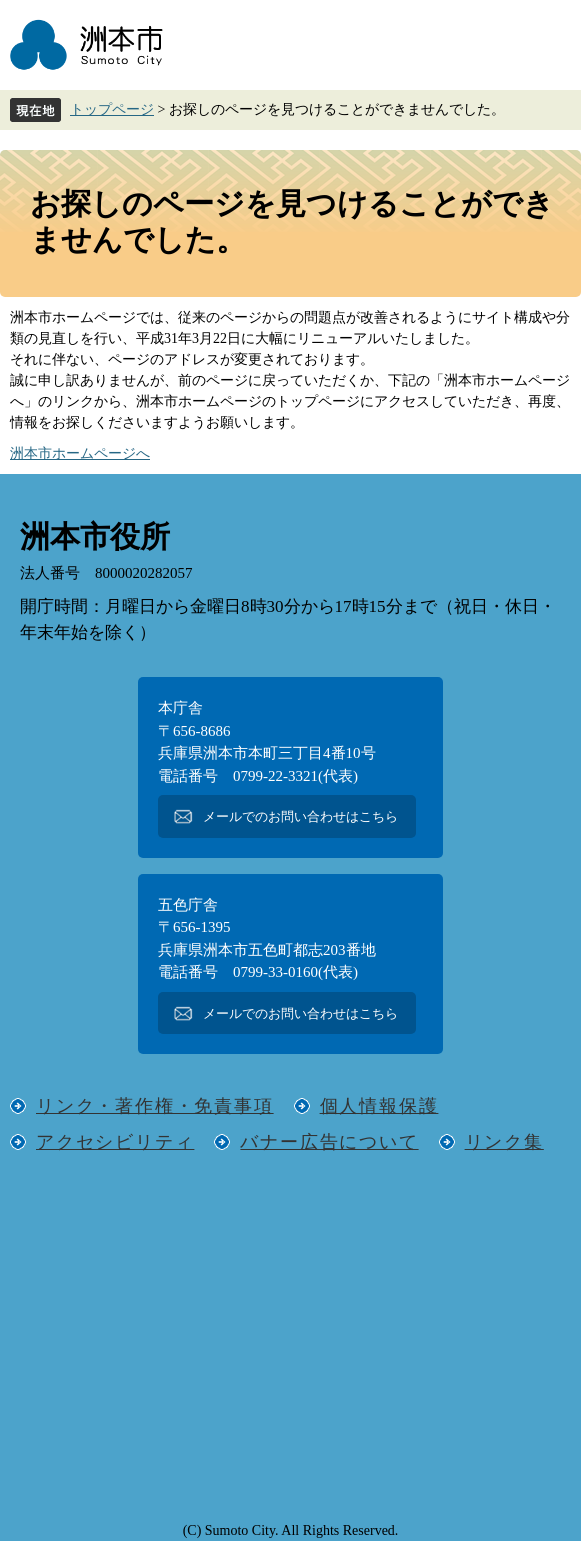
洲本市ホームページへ (80, 453)
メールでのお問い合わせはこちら (300, 816)
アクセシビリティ (115, 1142)
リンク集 (504, 1142)
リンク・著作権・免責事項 (155, 1106)
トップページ (112, 109)
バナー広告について (329, 1142)
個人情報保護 (379, 1106)
